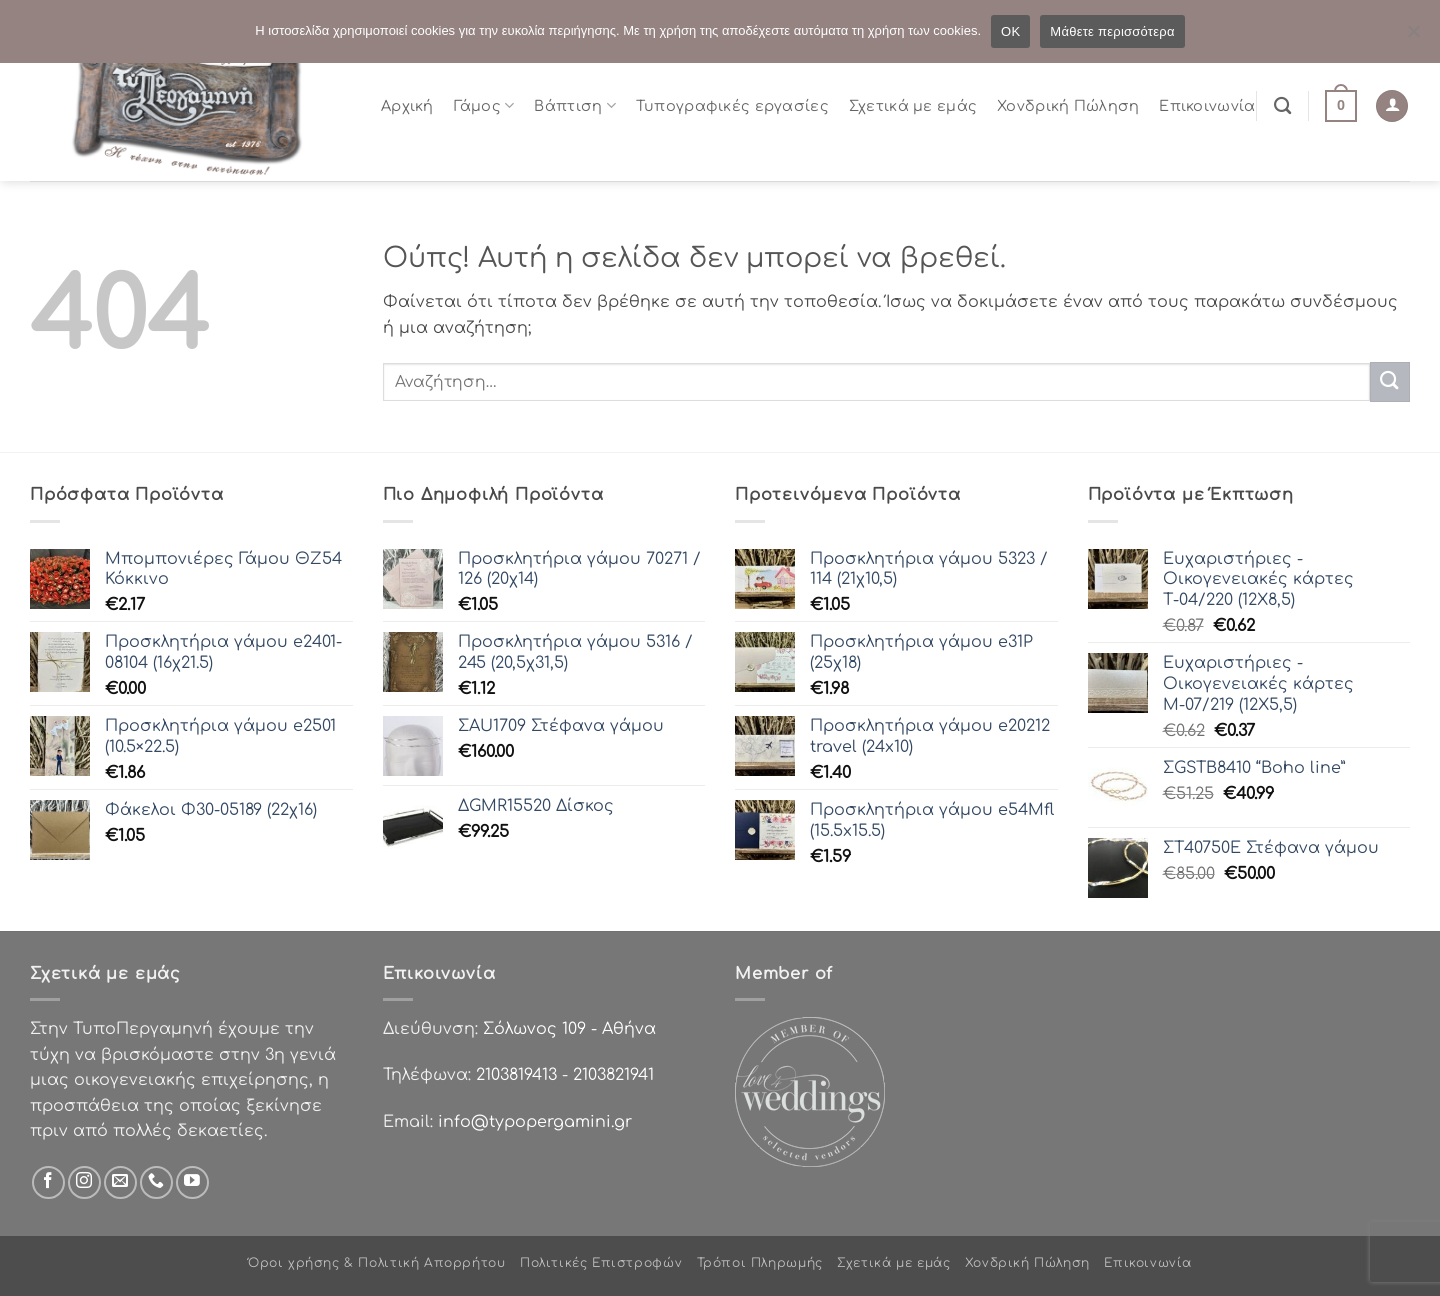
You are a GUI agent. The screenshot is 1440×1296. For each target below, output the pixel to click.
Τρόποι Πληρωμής (760, 1263)
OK (1010, 31)
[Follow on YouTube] (192, 1182)
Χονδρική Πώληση (1068, 106)
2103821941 (613, 1075)
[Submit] (1390, 381)
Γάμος (484, 105)
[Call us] (156, 1182)
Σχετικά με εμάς (913, 106)
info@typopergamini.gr (535, 1122)
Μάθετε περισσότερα (1112, 31)
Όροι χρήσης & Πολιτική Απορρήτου (377, 1263)
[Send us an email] (120, 1182)
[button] (1341, 106)
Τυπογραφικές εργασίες (732, 106)
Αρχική (407, 106)
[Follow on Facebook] (48, 1182)
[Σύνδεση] (1392, 106)
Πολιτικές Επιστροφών (601, 1263)
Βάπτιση (575, 105)
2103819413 (516, 1075)
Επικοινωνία (1207, 106)
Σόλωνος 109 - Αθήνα (569, 1029)
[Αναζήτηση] (1282, 106)
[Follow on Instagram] (84, 1182)
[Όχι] (1413, 37)
